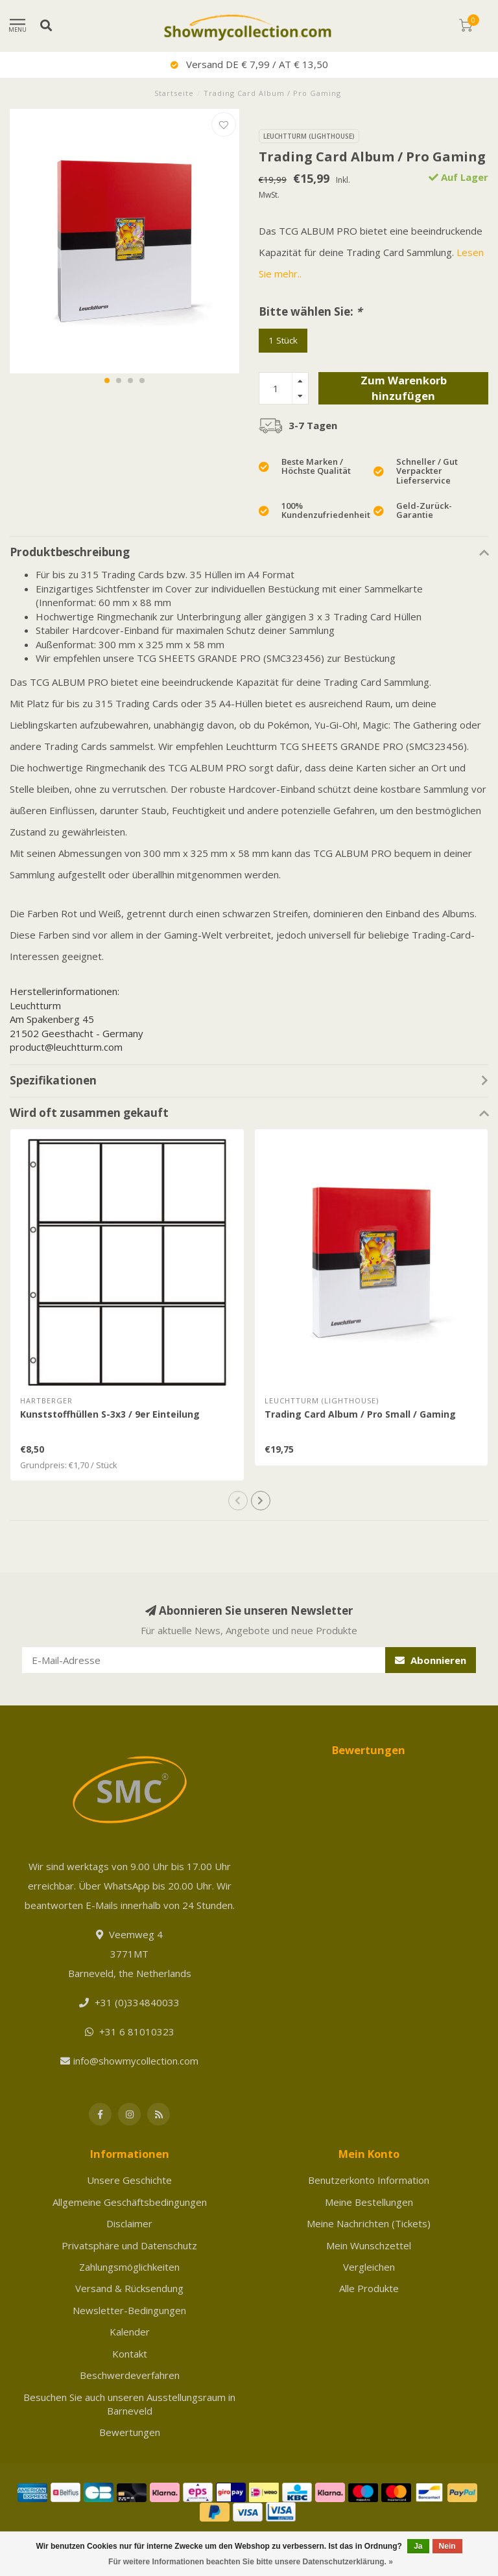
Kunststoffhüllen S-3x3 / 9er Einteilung (110, 1414)
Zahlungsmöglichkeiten (129, 2266)
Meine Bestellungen (369, 2201)
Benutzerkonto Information (368, 2179)
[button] (107, 380)
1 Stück (283, 340)
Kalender (130, 2331)
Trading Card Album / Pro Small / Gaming (360, 1414)
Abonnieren (430, 1660)
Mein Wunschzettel (368, 2245)
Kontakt (129, 2353)
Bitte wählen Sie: (310, 311)
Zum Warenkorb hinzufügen (404, 388)
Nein (447, 2546)
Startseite (174, 93)
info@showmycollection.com (135, 2060)
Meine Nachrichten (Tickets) (369, 2223)
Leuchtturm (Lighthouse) (309, 136)
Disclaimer (129, 2223)
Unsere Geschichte (129, 2179)
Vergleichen (369, 2266)
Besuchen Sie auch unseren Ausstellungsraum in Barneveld (129, 2404)
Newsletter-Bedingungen (129, 2310)
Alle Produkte (369, 2288)
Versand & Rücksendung (129, 2288)
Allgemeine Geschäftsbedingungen (130, 2201)
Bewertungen (129, 2432)
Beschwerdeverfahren (130, 2375)
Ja (418, 2546)
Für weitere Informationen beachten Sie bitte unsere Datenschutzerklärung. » (250, 2561)
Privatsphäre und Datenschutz (129, 2245)
